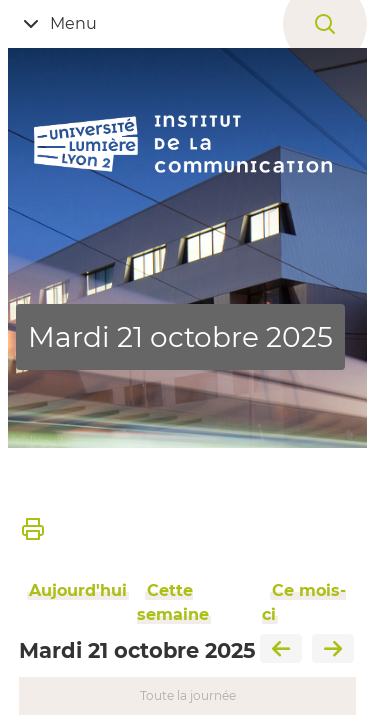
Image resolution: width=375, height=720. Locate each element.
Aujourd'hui (78, 590)
